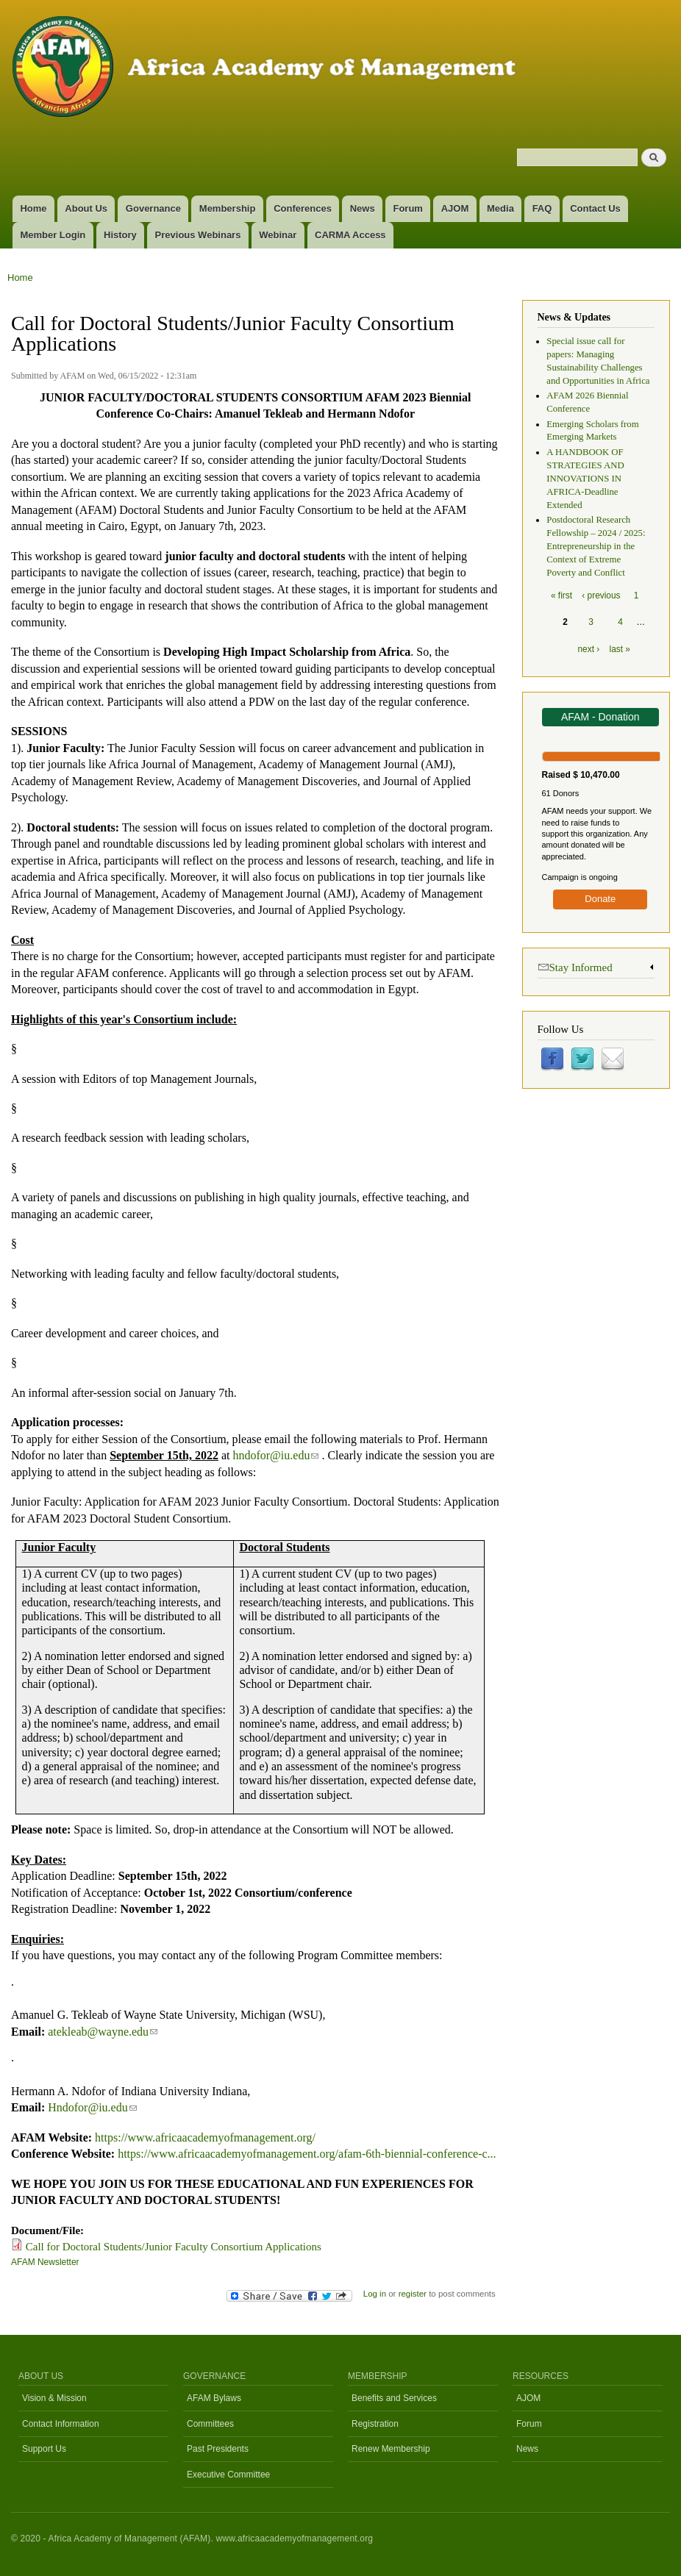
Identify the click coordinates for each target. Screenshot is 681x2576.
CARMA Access (350, 234)
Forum (407, 208)
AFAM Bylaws (214, 2398)
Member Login (52, 234)
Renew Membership (391, 2449)
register (413, 2293)
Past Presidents (218, 2449)
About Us (86, 208)
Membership (227, 208)
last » (620, 649)
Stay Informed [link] (575, 966)
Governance (153, 208)
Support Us (44, 2449)
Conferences (303, 208)
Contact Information (60, 2424)
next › (588, 649)
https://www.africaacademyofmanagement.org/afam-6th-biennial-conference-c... (307, 2153)
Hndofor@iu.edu (92, 2107)
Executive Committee (228, 2474)
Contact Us (595, 208)
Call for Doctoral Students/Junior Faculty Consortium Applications (173, 2247)
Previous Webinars (198, 234)
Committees (210, 2424)
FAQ (542, 208)
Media (500, 208)
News (362, 208)
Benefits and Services (394, 2398)
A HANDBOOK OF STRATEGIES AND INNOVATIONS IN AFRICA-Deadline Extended (585, 478)
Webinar (277, 234)
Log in (374, 2293)
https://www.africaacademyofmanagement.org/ (205, 2137)
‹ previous (601, 595)
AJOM (455, 208)
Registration (375, 2424)
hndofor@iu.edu (275, 1455)
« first (561, 595)
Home (33, 208)
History (120, 234)
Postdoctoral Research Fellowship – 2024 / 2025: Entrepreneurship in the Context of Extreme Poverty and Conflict (595, 546)
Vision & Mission (54, 2398)
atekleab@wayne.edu (102, 2031)
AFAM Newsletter (45, 2262)
